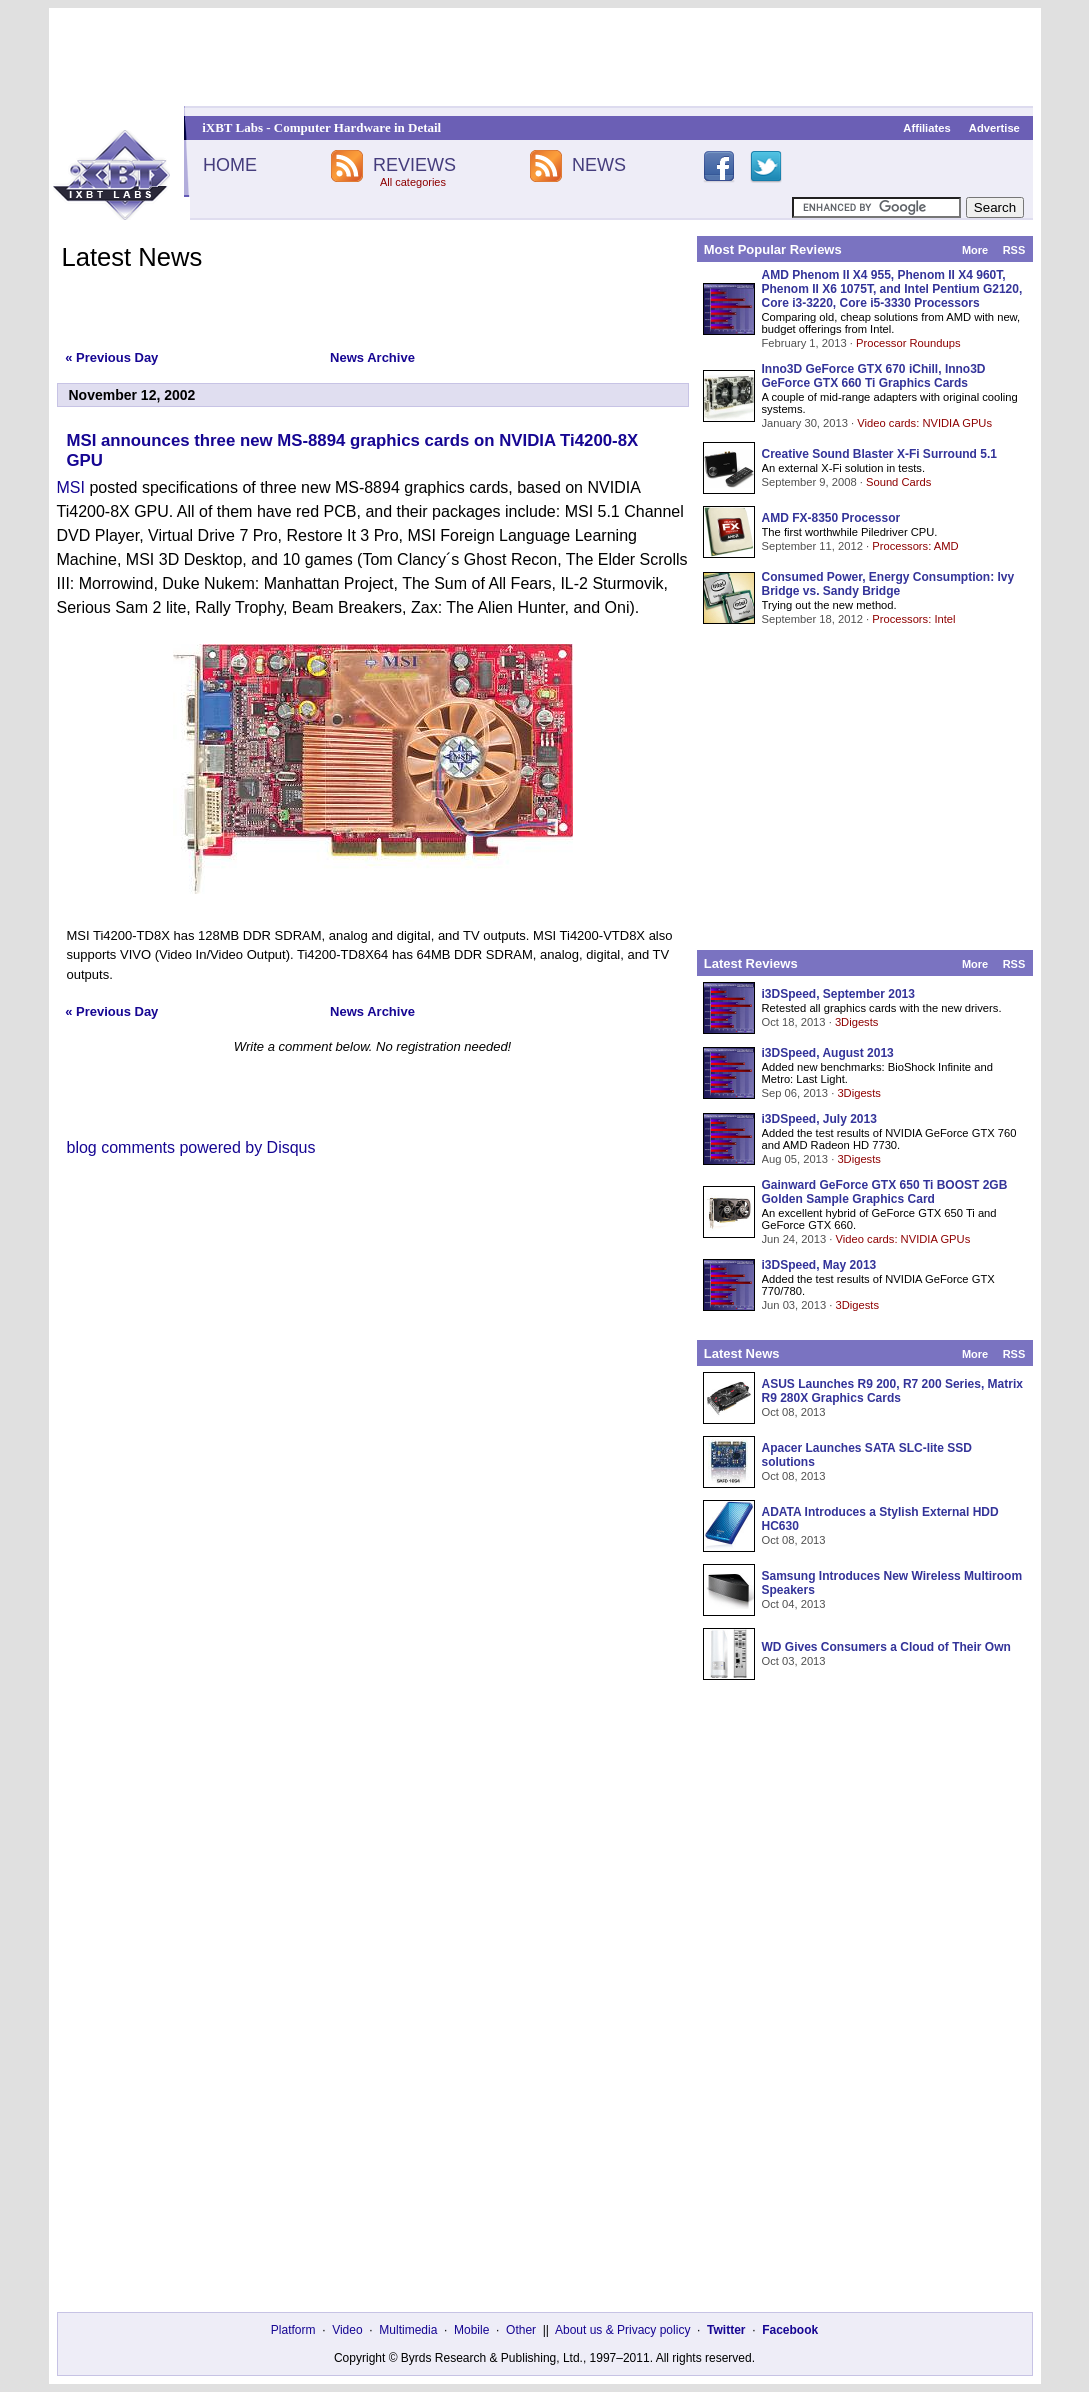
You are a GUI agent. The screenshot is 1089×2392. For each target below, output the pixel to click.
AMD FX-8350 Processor (831, 518)
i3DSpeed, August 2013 (828, 1053)
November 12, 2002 (132, 395)
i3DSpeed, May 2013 (819, 1265)
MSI (71, 487)
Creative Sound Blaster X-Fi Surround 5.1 (879, 454)
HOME (230, 165)
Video (347, 2330)
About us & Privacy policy (622, 2330)
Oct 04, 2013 (794, 1604)
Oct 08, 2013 (794, 1412)
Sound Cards (898, 482)
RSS (1014, 250)
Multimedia (408, 2330)
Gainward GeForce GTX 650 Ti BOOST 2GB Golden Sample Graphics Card (885, 1192)
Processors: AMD (915, 546)
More (975, 250)
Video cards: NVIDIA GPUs (924, 423)
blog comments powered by (191, 1147)
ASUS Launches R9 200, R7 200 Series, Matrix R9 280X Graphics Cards (892, 1391)
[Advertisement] (545, 57)
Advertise (994, 128)
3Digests (857, 1022)
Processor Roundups (908, 343)
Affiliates (926, 128)
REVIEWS (414, 165)
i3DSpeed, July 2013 (819, 1119)
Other (521, 2330)
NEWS (599, 165)
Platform (293, 2330)
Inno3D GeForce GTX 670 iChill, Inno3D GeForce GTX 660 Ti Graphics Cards (874, 376)
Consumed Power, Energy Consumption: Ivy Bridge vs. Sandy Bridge (888, 584)
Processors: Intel (913, 619)
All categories (413, 182)
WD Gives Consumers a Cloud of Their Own (886, 1647)
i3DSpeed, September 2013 (838, 994)
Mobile (471, 2330)
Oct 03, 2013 (794, 1661)
